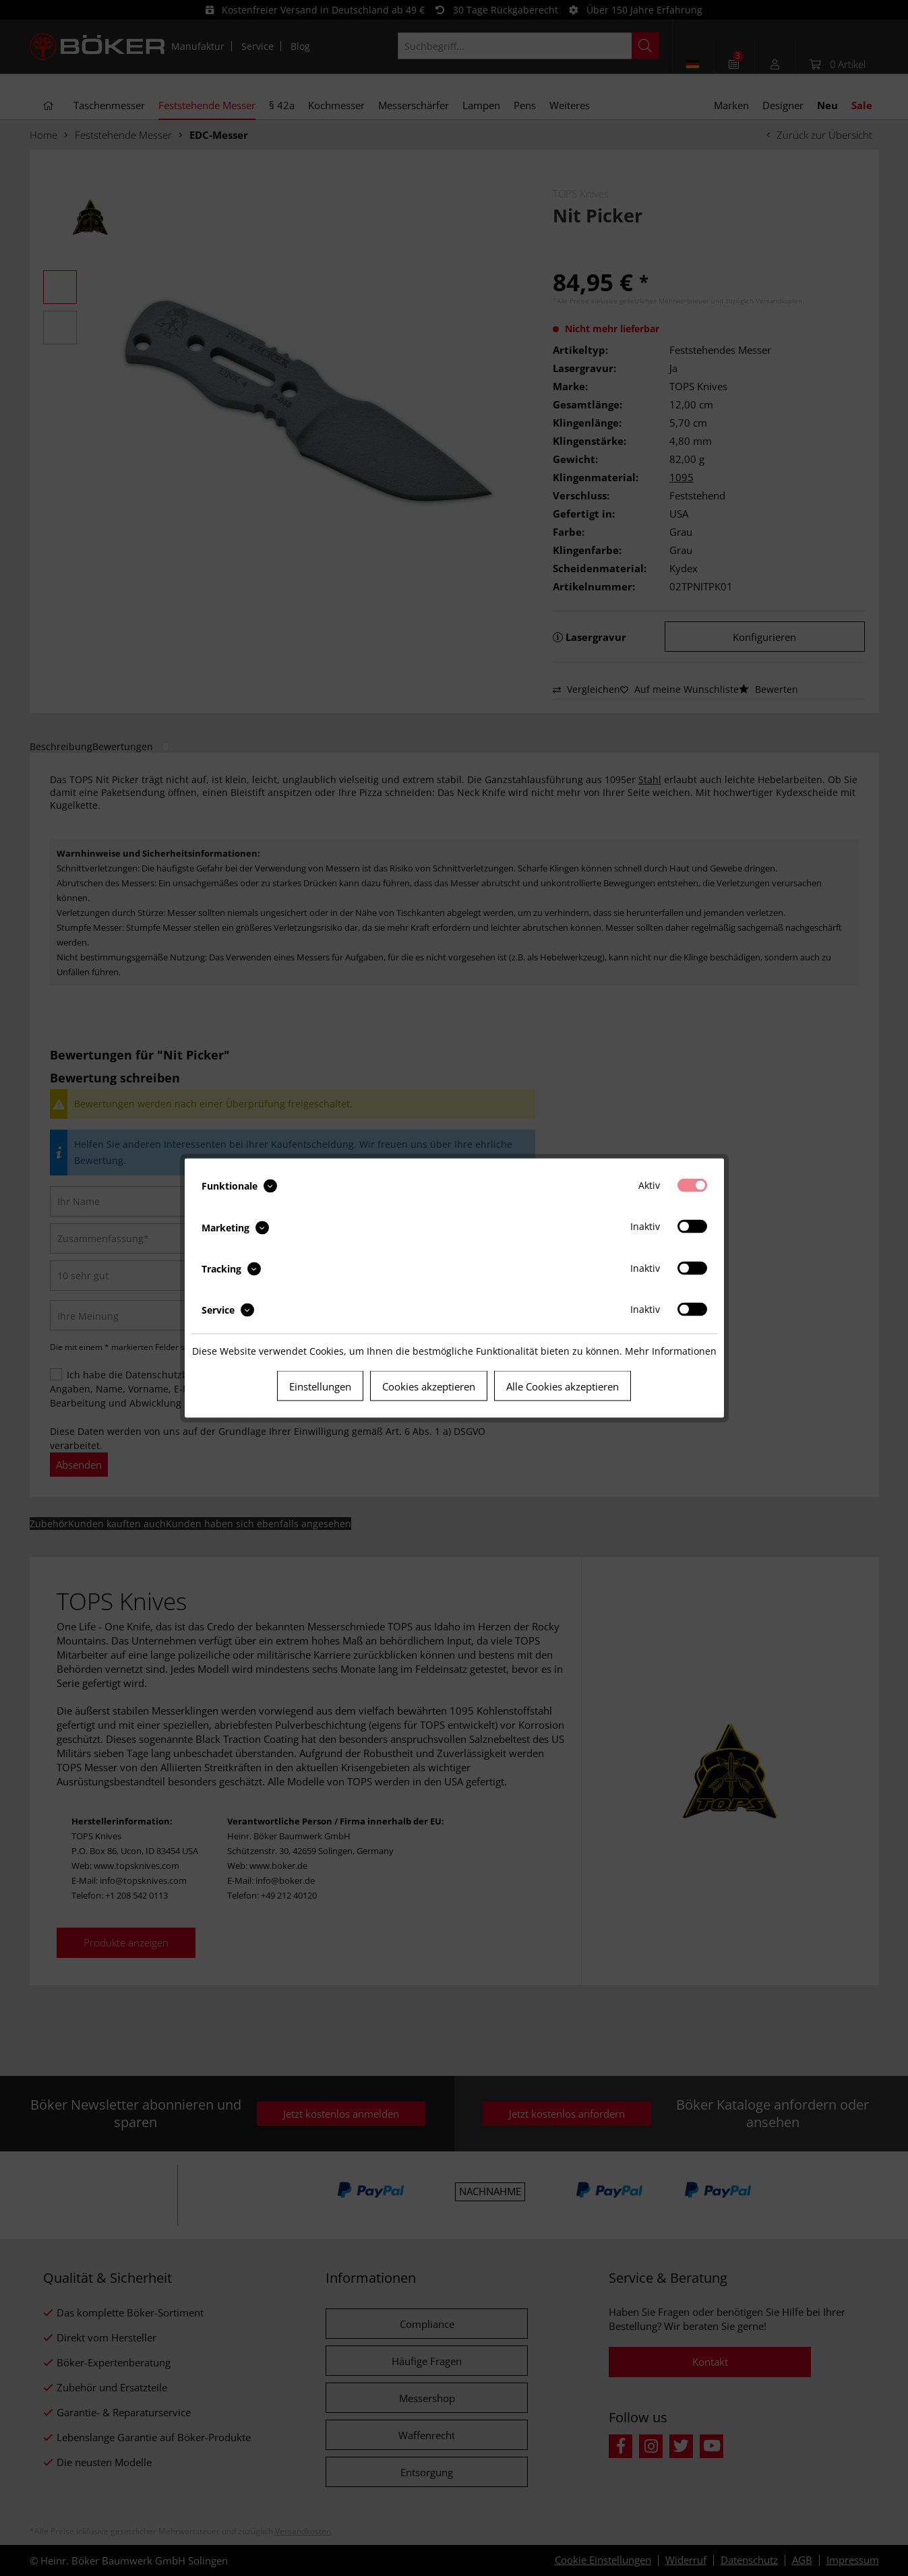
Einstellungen (320, 1386)
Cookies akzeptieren (428, 1386)
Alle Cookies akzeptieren (562, 1386)
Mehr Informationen (671, 1351)
